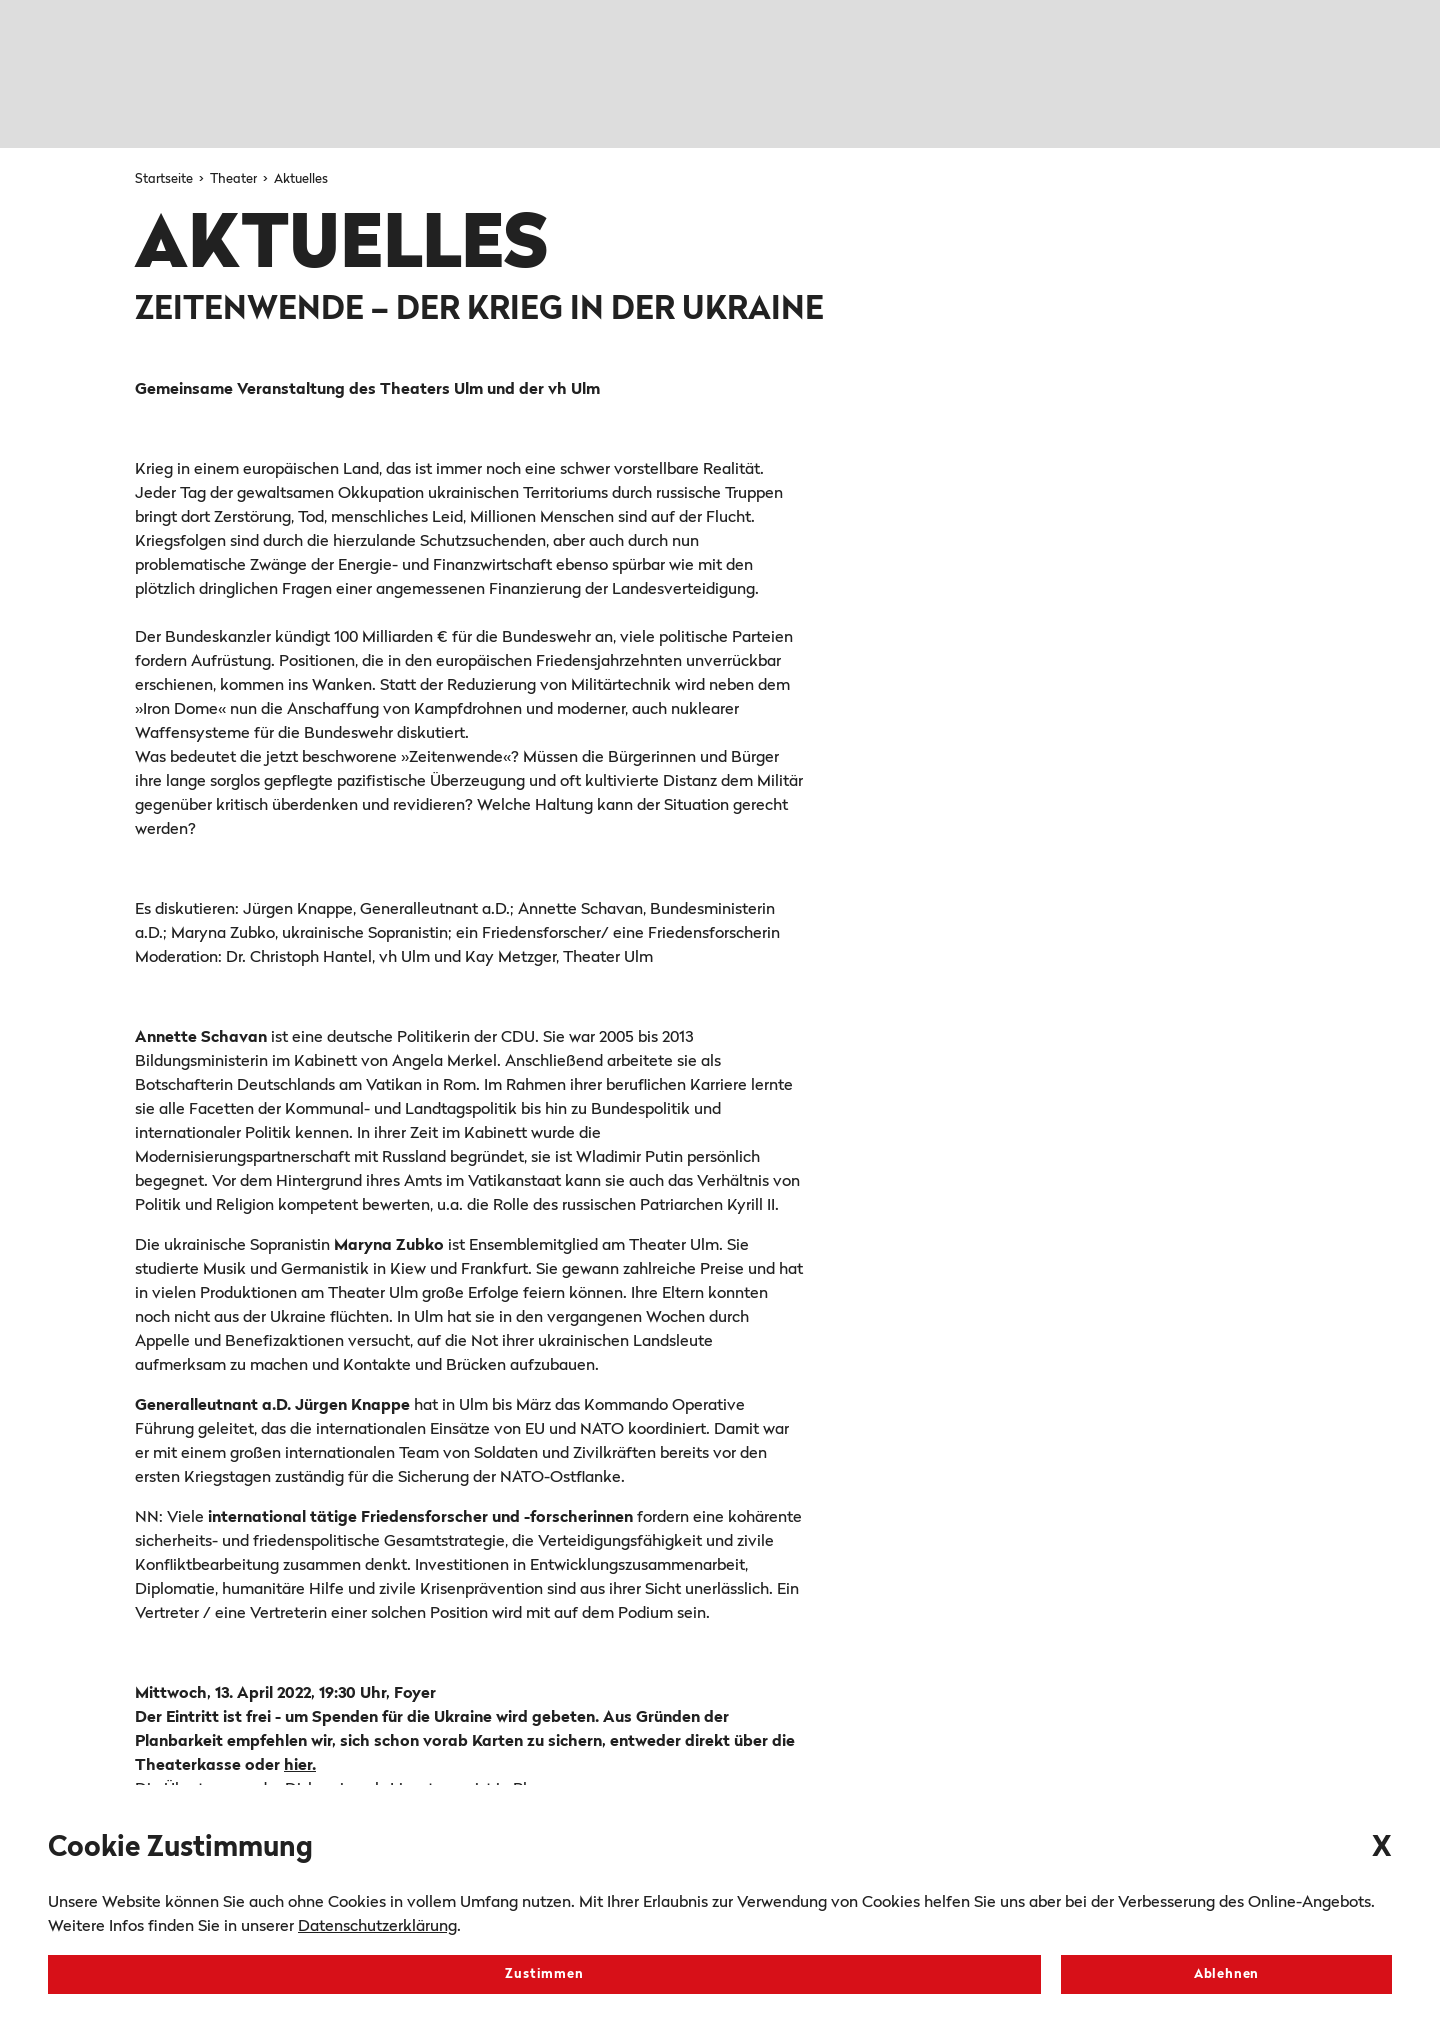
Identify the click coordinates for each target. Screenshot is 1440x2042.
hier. (300, 1766)
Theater (235, 179)
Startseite (165, 179)
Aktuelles (301, 179)
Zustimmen (544, 1974)
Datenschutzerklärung (377, 1927)
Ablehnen (1226, 1974)
